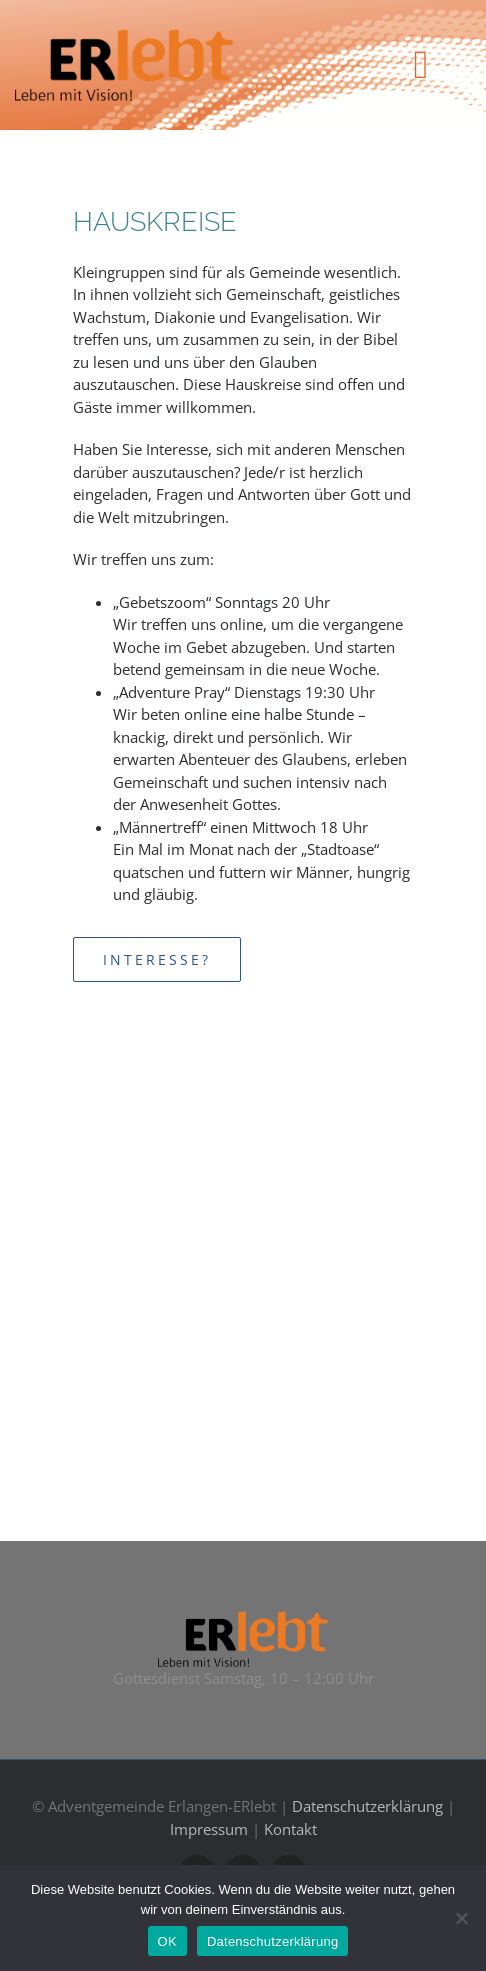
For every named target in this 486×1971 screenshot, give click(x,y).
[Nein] (461, 1918)
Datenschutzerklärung (367, 1806)
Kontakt (290, 1829)
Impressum (209, 1829)
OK (167, 1941)
